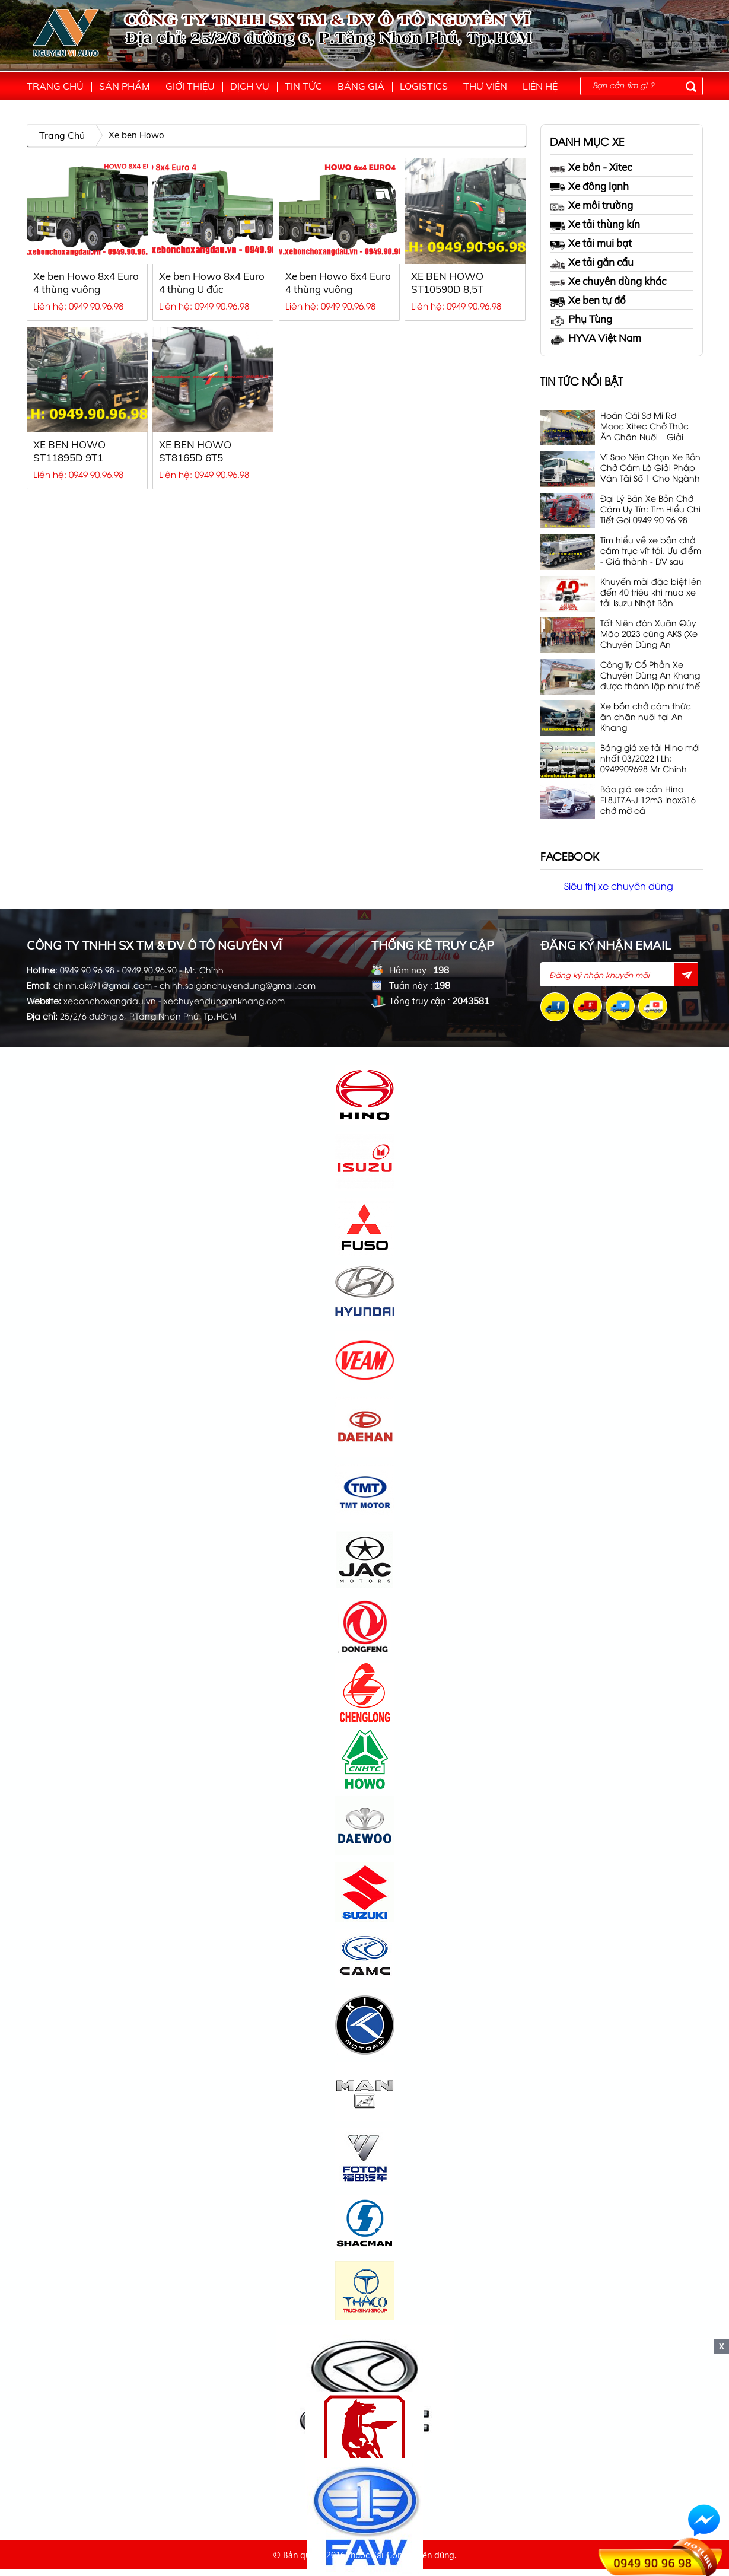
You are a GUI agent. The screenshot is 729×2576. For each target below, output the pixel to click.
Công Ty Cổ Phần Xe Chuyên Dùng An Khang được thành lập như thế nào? (650, 676)
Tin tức (303, 86)
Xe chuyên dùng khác (608, 281)
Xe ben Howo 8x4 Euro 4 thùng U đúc (212, 282)
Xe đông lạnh (589, 186)
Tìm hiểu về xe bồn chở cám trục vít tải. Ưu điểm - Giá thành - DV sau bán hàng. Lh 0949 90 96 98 (650, 551)
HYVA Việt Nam (595, 338)
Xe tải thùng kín (595, 224)
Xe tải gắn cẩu (592, 262)
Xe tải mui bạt (591, 243)
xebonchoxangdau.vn (109, 1000)
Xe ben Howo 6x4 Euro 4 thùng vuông (338, 282)
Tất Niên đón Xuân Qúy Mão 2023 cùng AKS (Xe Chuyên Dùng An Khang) (649, 634)
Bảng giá (361, 86)
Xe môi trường (591, 205)
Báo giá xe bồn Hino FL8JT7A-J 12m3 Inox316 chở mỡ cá (648, 800)
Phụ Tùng (581, 319)
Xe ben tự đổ (588, 300)
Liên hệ (540, 86)
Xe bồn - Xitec (591, 167)
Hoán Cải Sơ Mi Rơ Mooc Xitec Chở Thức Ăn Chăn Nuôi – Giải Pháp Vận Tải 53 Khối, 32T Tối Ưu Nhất (644, 427)
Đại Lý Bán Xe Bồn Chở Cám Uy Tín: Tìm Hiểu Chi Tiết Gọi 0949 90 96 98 (650, 509)
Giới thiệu (190, 86)
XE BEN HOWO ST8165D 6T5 (195, 451)
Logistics (424, 86)
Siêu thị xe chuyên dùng (618, 885)
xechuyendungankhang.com (224, 1000)
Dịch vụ (249, 86)
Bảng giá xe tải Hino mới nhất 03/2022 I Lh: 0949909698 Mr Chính (650, 758)
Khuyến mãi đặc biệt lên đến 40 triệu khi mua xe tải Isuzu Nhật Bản (651, 592)
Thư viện (485, 86)
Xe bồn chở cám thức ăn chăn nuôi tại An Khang (645, 716)
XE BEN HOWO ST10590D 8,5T (447, 282)
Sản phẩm (124, 86)
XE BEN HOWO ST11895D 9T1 (69, 451)
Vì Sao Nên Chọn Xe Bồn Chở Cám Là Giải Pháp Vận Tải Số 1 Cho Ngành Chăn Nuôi (650, 468)
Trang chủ (55, 86)
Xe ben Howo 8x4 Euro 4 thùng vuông (86, 282)
